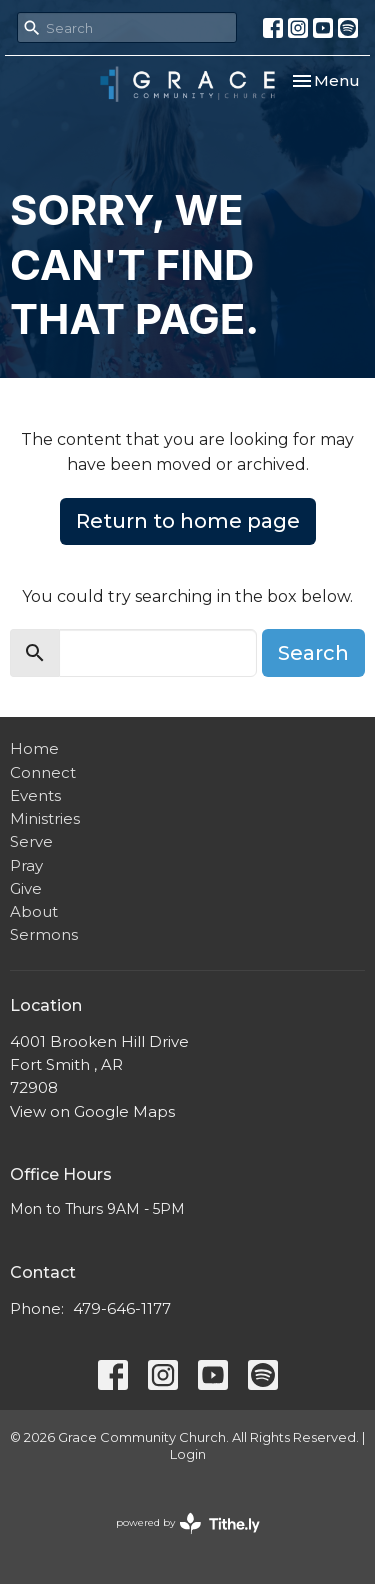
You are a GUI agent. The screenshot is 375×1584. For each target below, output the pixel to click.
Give (26, 888)
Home (34, 748)
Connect (43, 772)
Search (313, 653)
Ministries (45, 818)
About (34, 911)
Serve (31, 841)
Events (35, 795)
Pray (26, 865)
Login (188, 1454)
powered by (188, 1523)
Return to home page (188, 521)
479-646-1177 (122, 1308)
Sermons (44, 934)
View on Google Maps (92, 1111)
